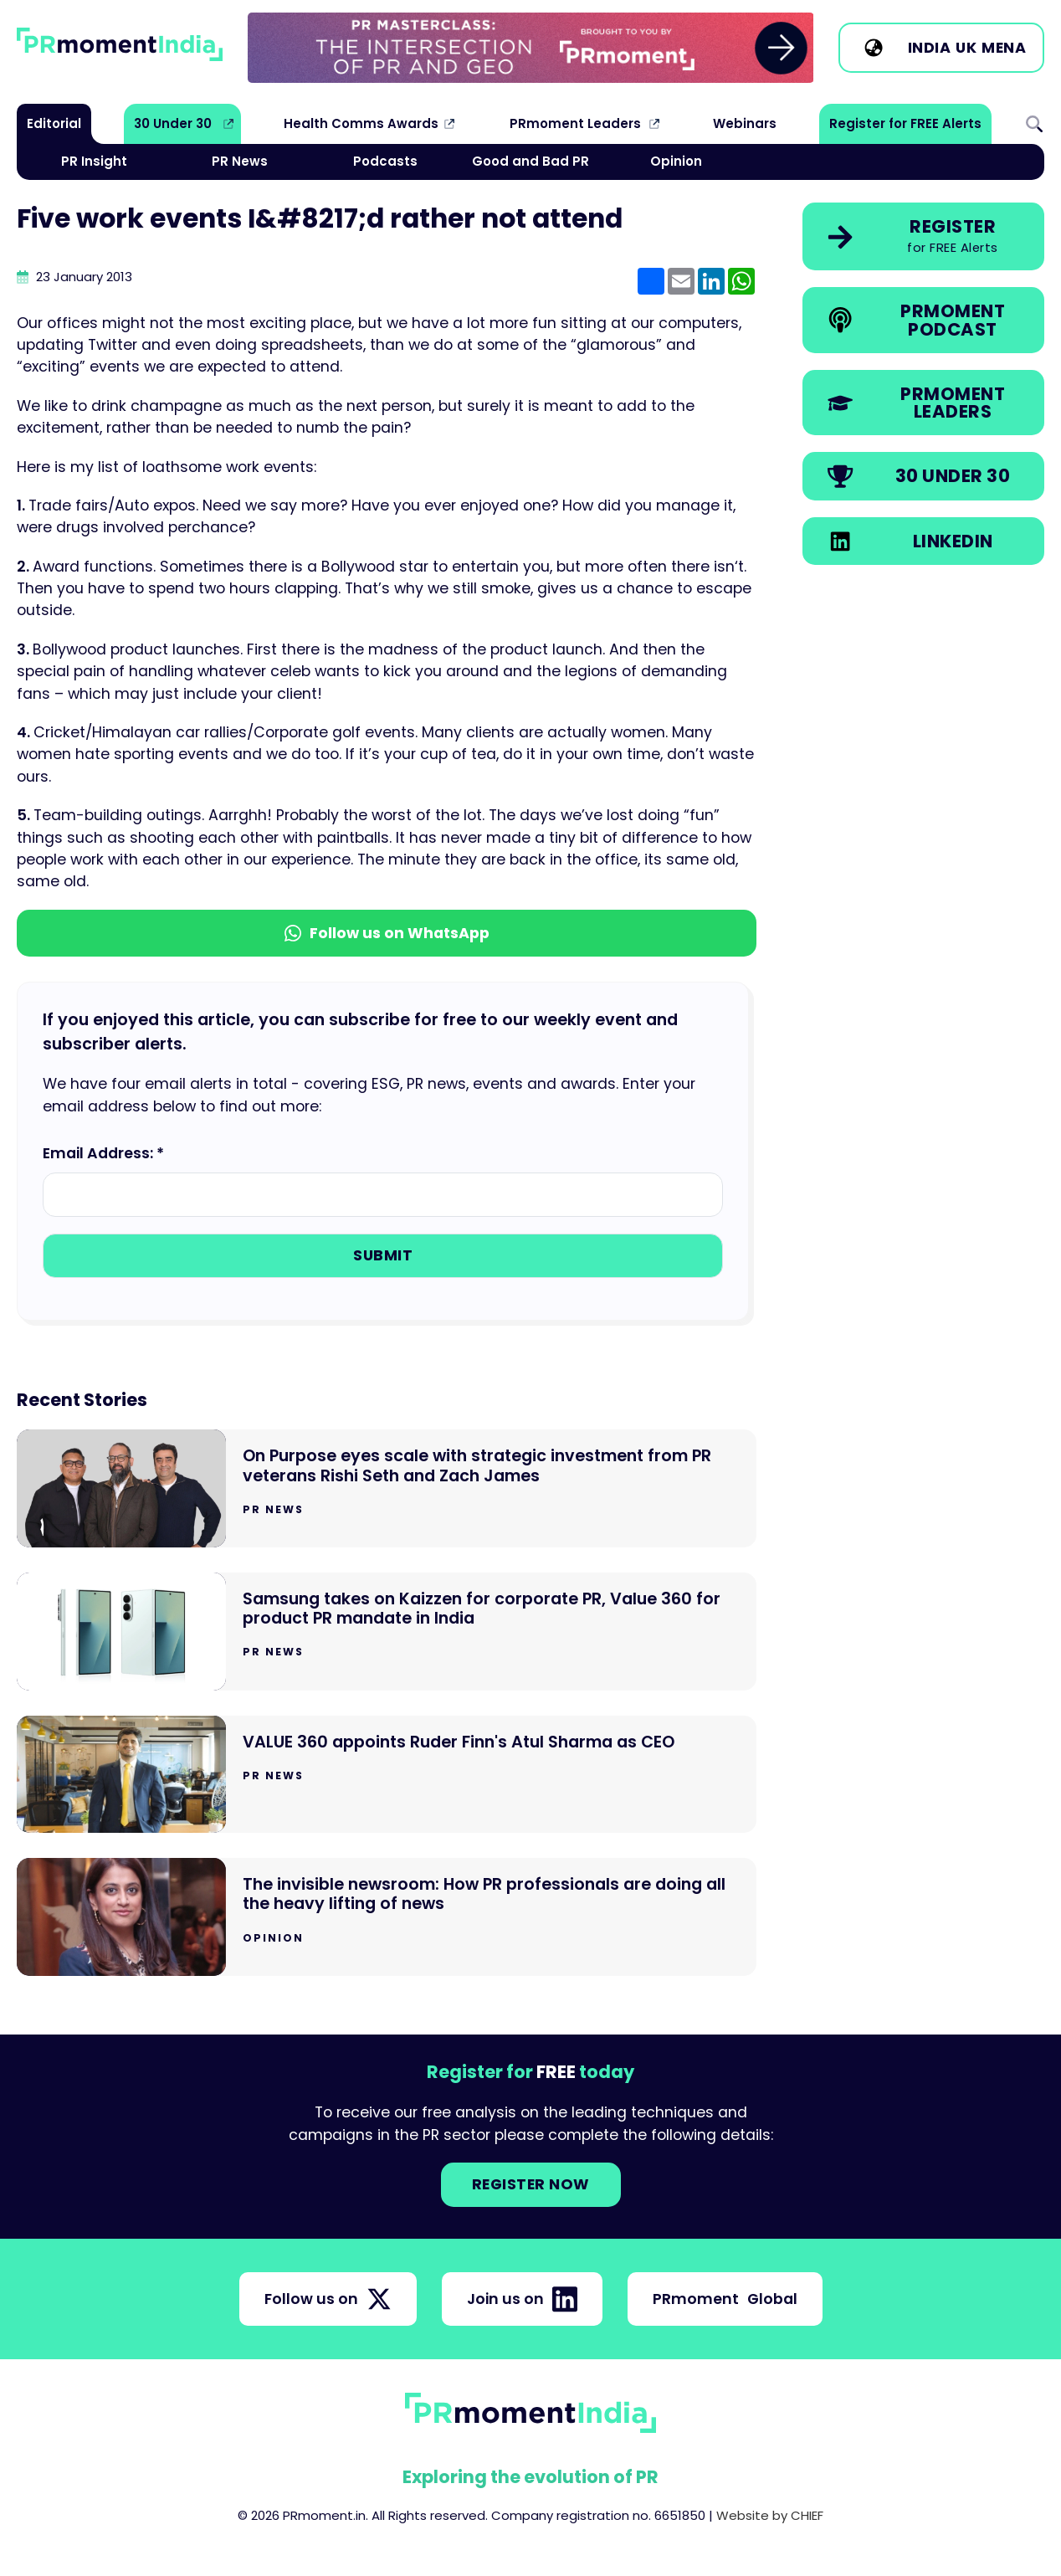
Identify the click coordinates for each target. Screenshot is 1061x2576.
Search (1034, 124)
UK (966, 47)
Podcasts (385, 161)
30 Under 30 (173, 123)
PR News (240, 161)
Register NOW (531, 2184)
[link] (531, 48)
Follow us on (328, 2299)
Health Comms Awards (361, 123)
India (929, 47)
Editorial (54, 123)
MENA (1004, 47)
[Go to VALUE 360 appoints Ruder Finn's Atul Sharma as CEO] (386, 1775)
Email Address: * (103, 1153)
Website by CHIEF (769, 2515)
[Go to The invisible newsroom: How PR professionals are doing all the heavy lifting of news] (386, 1917)
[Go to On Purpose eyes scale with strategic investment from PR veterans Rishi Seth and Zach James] (386, 1488)
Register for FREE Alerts (905, 123)
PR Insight (94, 161)
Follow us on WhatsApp (386, 933)
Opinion (676, 161)
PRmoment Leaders (575, 123)
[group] (531, 48)
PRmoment (725, 2299)
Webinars (745, 123)
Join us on (522, 2299)
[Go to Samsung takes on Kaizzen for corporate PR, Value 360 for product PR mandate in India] (386, 1632)
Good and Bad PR (530, 161)
